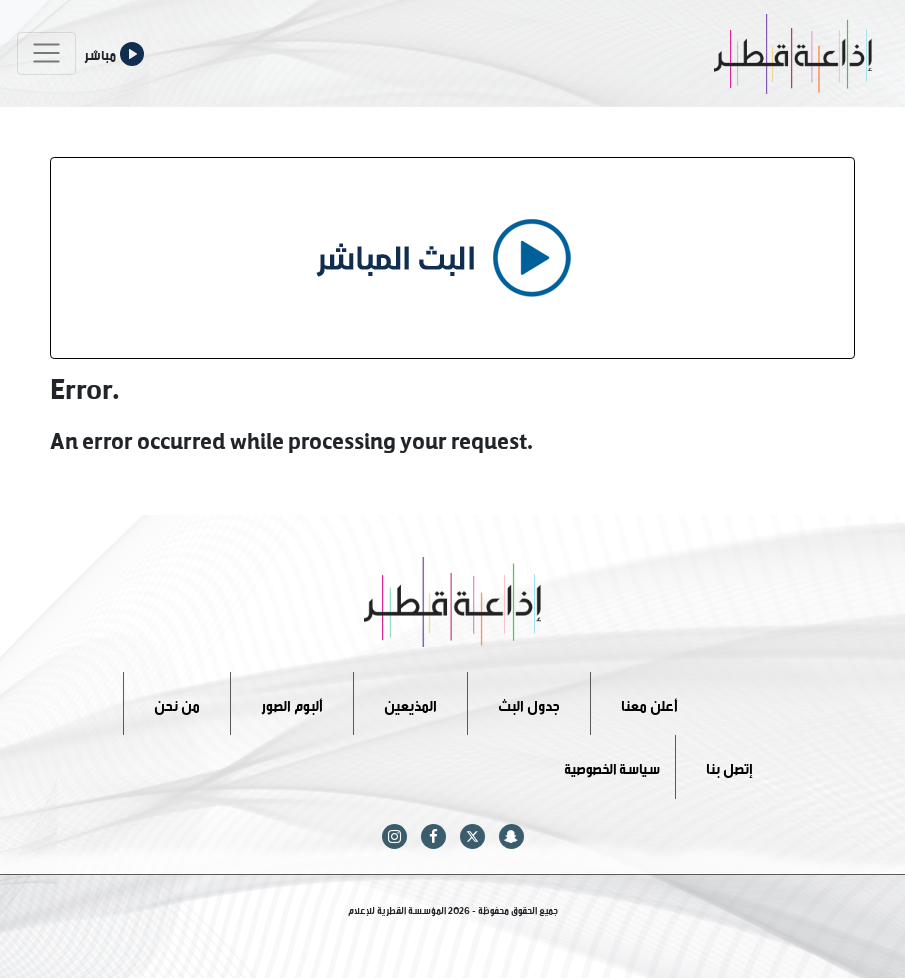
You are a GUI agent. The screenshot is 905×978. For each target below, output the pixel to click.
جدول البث (529, 702)
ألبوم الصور (292, 702)
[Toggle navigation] (46, 53)
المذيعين (410, 702)
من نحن (177, 702)
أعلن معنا (649, 702)
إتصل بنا (729, 766)
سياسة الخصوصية (612, 766)
